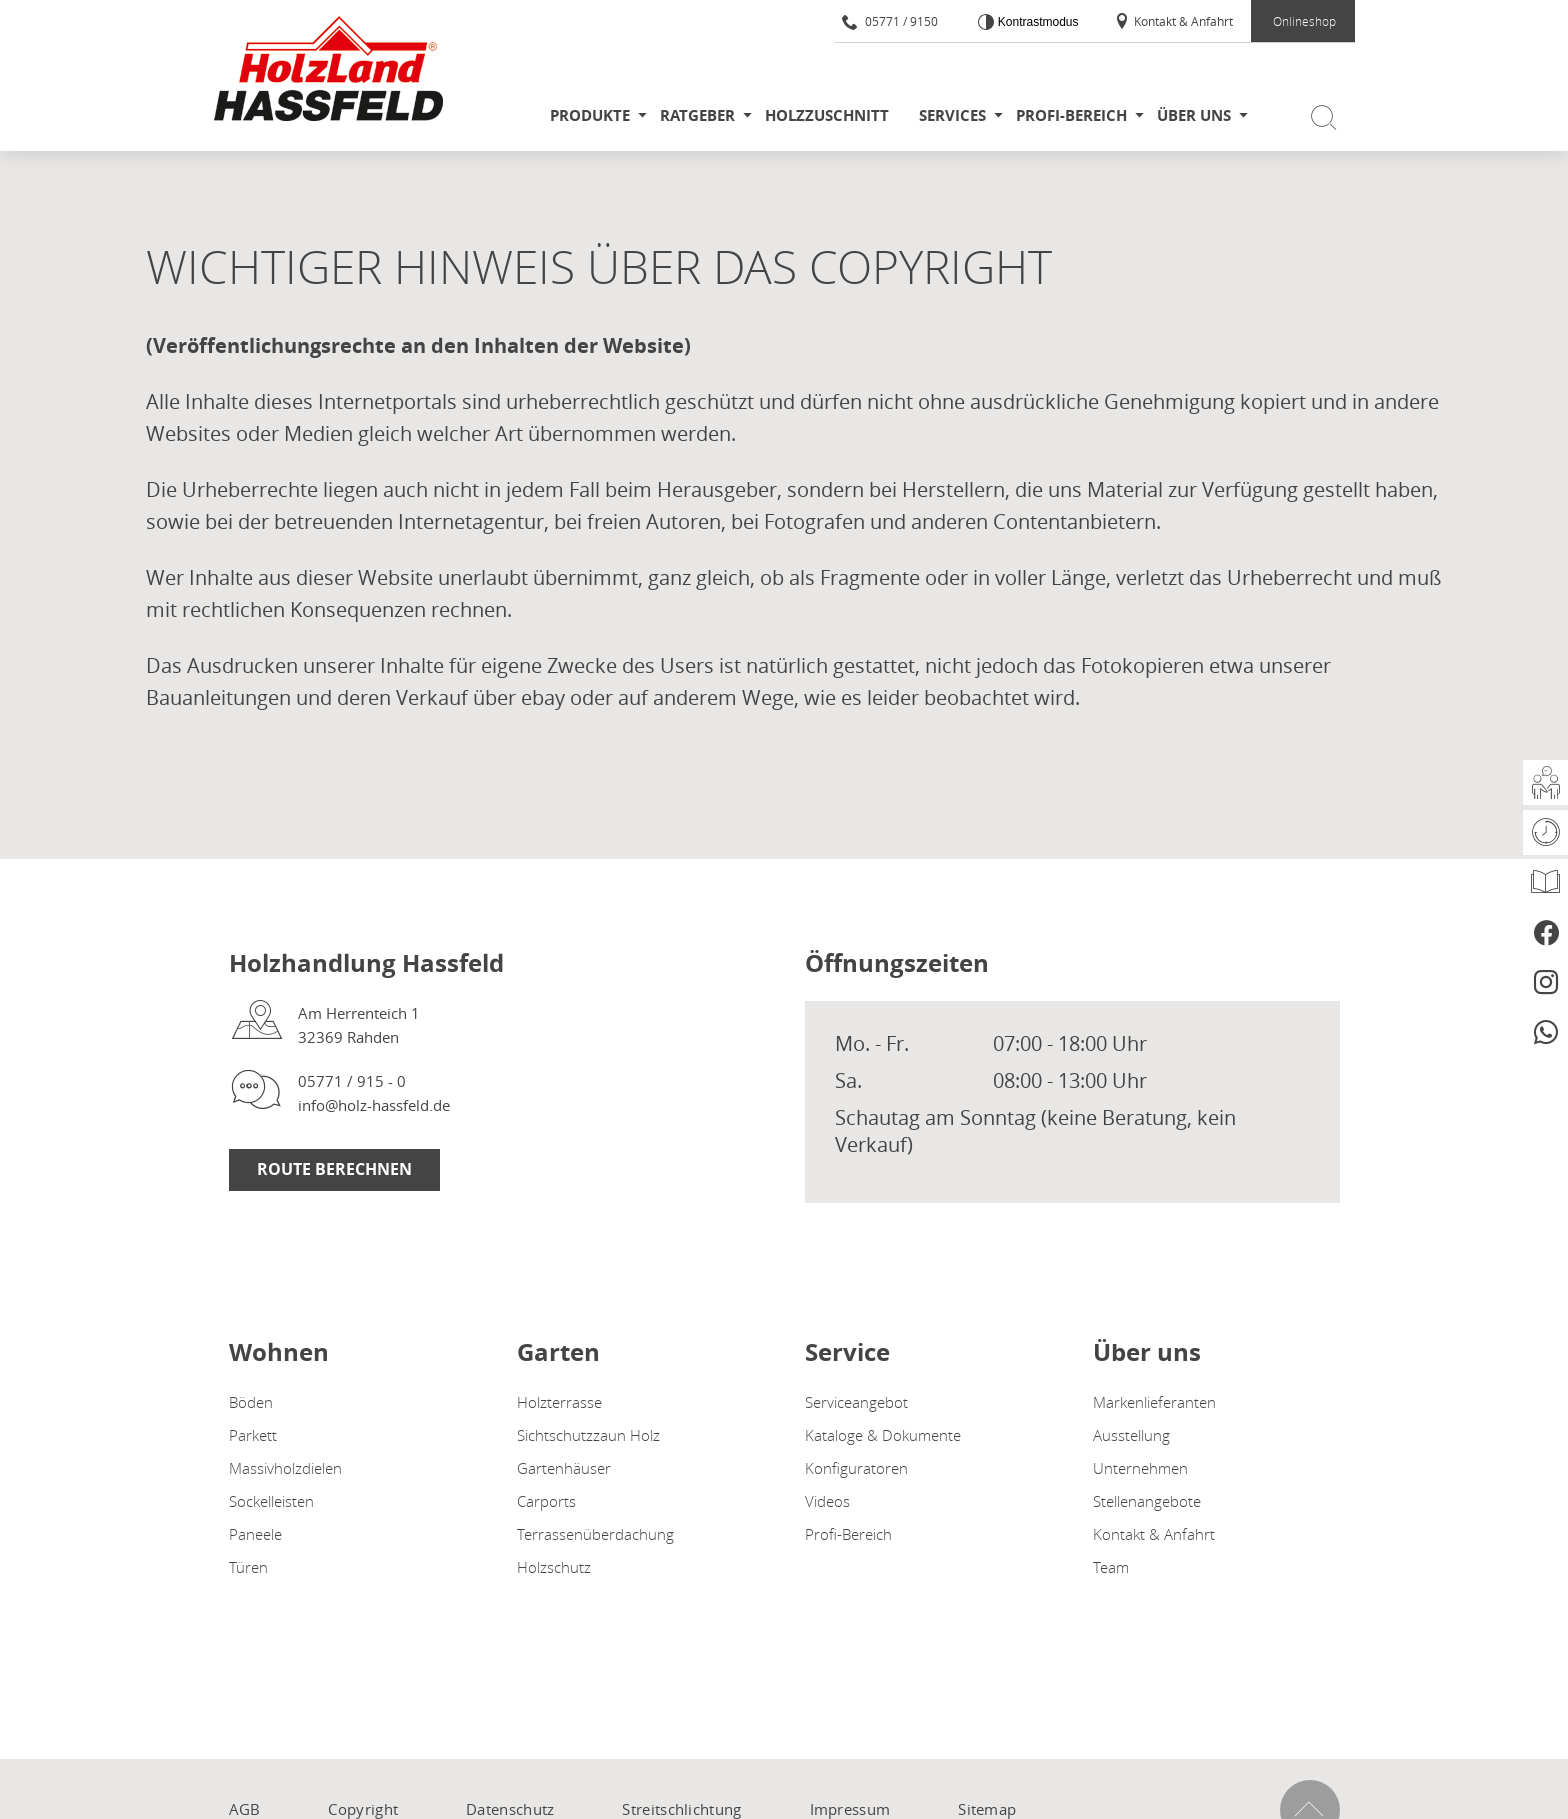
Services (952, 115)
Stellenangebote (1147, 1501)
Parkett (253, 1435)
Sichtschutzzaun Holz (588, 1435)
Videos (827, 1501)
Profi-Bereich (1071, 115)
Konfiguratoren (856, 1468)
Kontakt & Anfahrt (1173, 21)
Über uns (1194, 115)
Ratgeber (697, 115)
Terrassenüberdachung (595, 1534)
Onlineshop (1304, 21)
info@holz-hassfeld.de (374, 1105)
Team (1111, 1567)
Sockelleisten (271, 1501)
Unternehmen (1140, 1468)
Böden (251, 1402)
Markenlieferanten (1154, 1402)
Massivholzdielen (285, 1468)
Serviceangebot (856, 1402)
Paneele (255, 1534)
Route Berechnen (334, 1169)
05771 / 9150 (890, 21)
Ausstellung (1131, 1435)
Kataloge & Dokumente (883, 1435)
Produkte (590, 115)
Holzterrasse (559, 1402)
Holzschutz (554, 1567)
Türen (248, 1567)
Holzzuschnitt (827, 115)
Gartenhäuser (564, 1468)
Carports (546, 1501)
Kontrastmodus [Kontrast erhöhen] (1036, 22)
